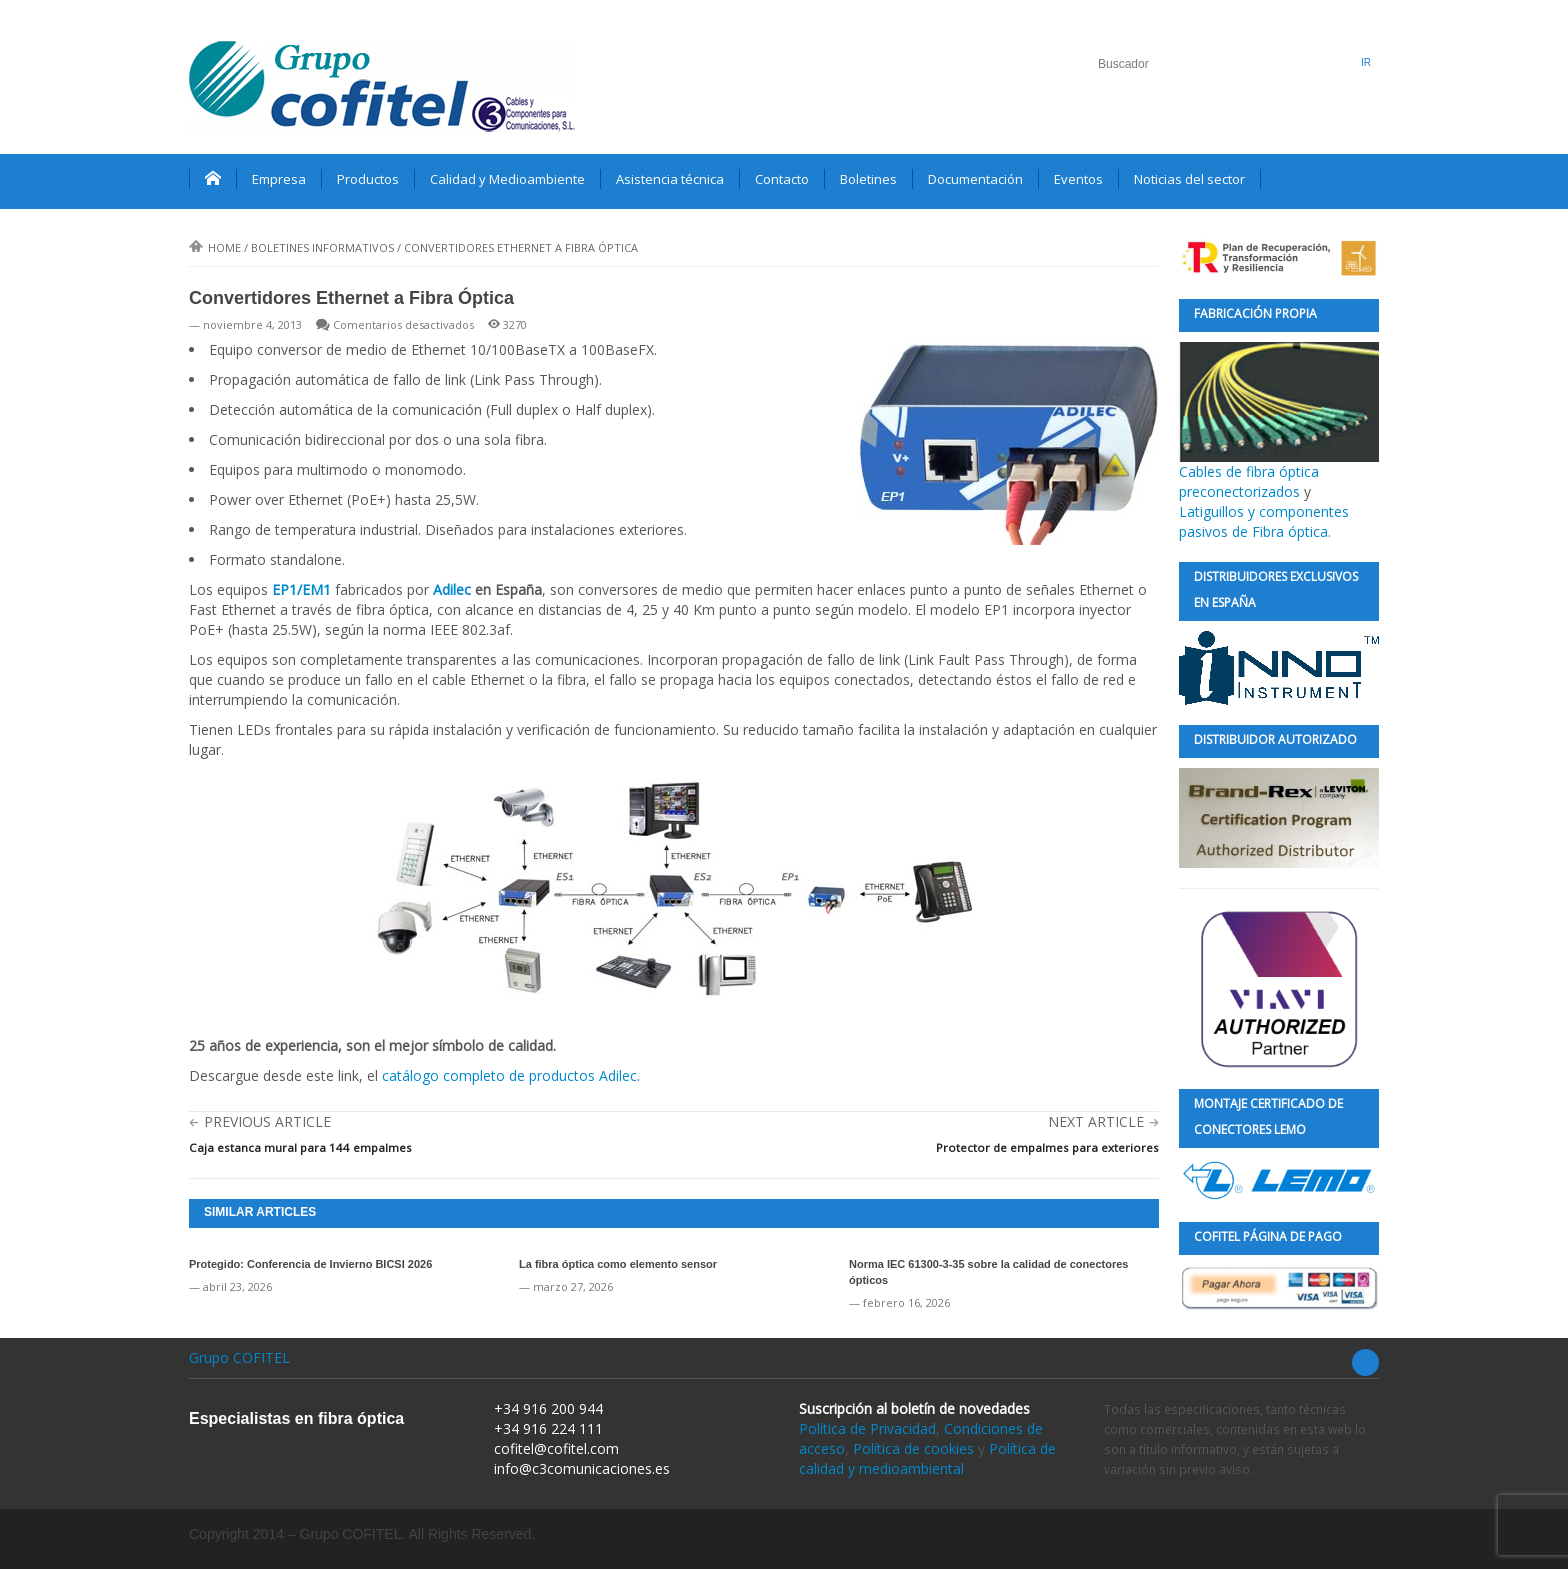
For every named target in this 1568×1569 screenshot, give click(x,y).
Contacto (782, 179)
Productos (368, 179)
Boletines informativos (322, 247)
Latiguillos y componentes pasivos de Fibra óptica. (1264, 521)
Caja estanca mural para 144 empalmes (300, 1147)
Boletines (868, 179)
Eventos (1078, 179)
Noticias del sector (1189, 179)
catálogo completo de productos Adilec (509, 1075)
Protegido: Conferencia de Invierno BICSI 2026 (310, 1264)
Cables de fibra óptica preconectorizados (1279, 421)
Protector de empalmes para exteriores (1047, 1147)
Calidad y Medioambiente (507, 179)
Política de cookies (913, 1448)
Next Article (1096, 1121)
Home (215, 247)
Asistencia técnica (670, 179)
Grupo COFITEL (239, 1357)
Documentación (975, 179)
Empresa (279, 179)
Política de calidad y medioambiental (927, 1458)
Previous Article (267, 1121)
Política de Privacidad (867, 1428)
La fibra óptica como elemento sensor (618, 1264)
